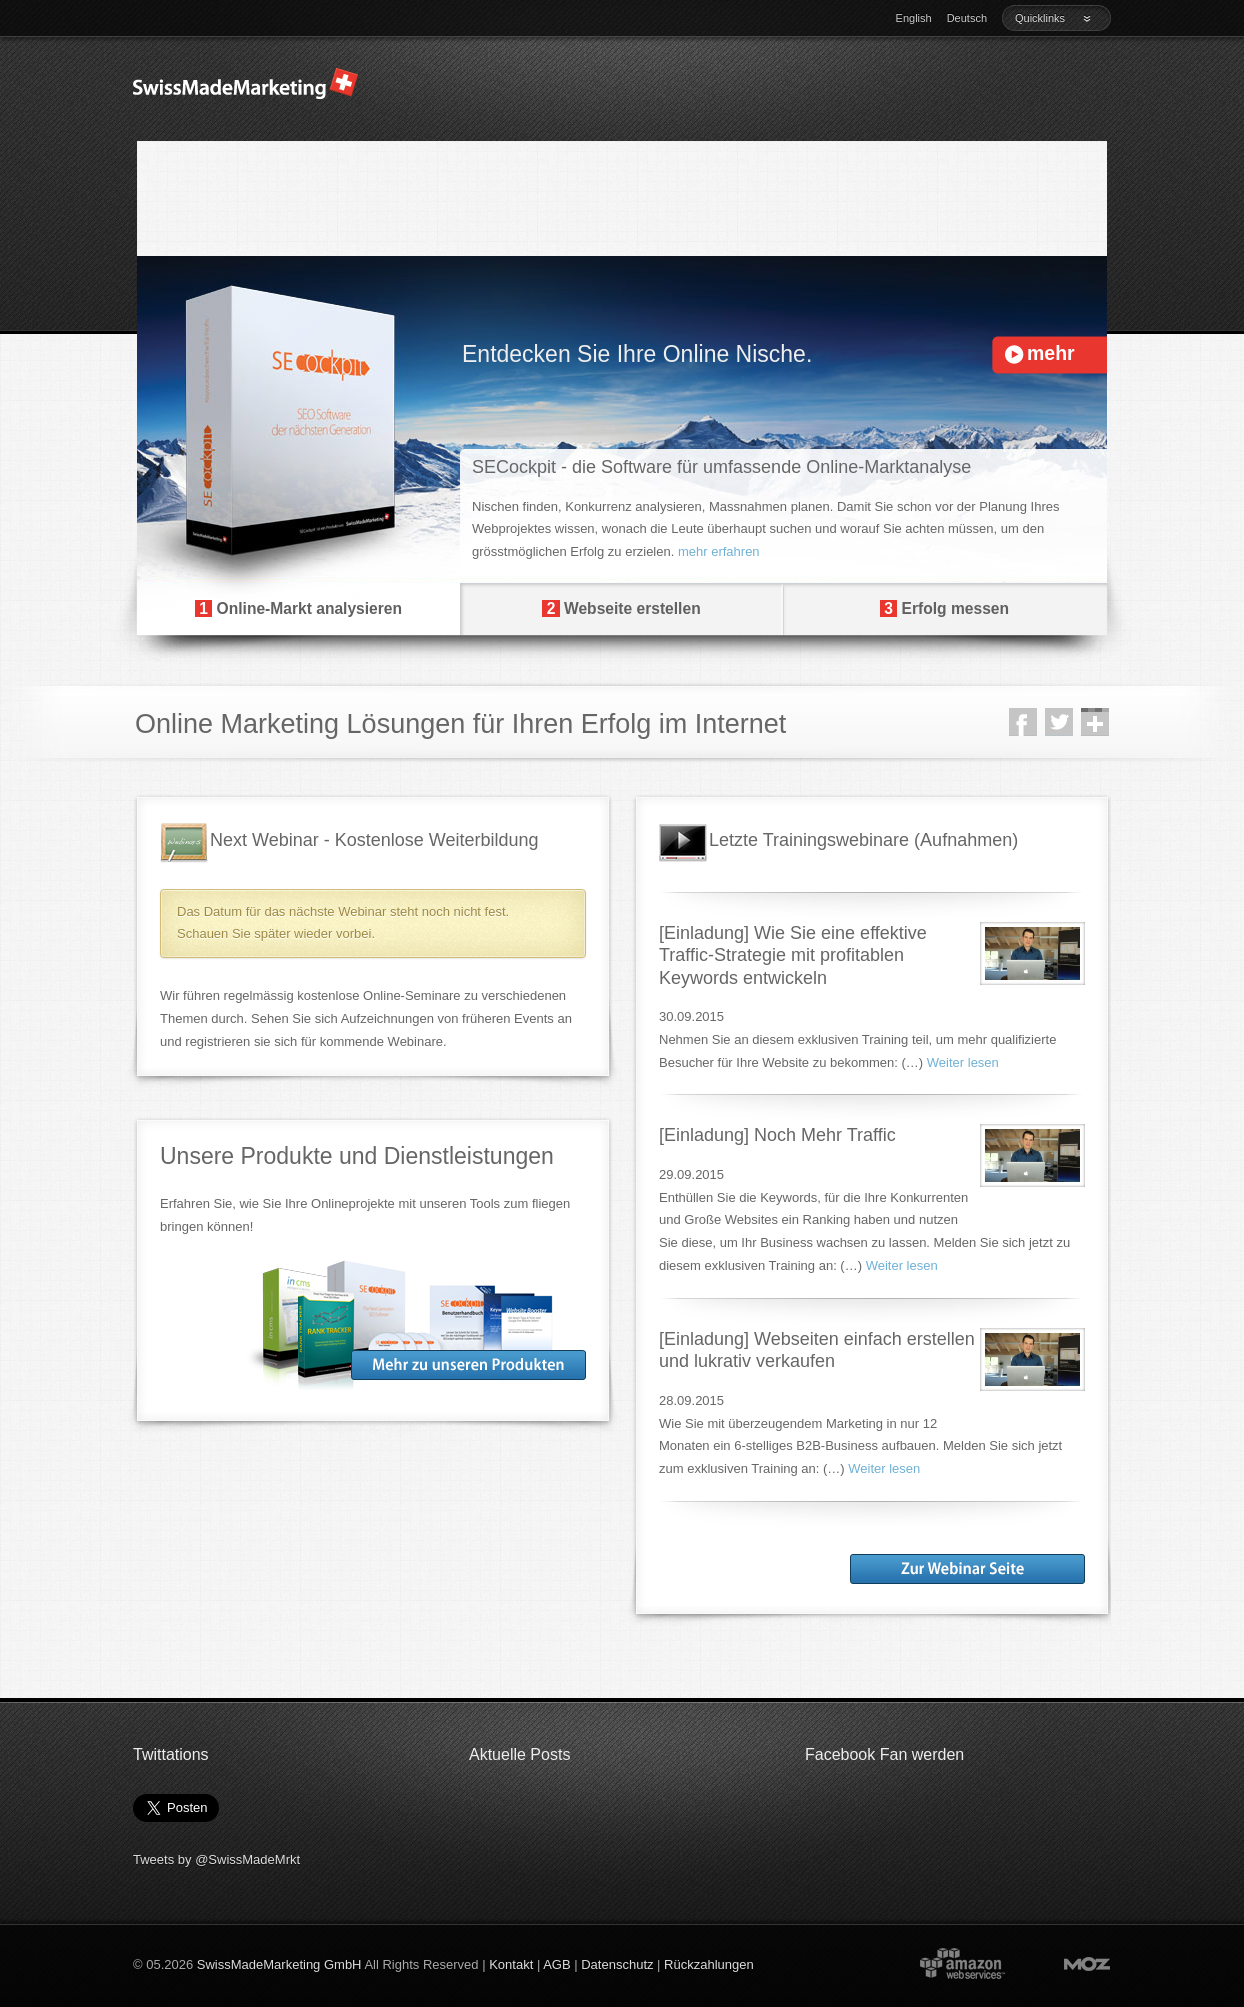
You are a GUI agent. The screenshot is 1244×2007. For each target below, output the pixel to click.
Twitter (1059, 722)
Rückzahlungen (709, 1964)
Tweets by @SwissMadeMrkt (216, 1859)
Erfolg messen (944, 608)
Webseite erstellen (621, 608)
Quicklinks (1053, 18)
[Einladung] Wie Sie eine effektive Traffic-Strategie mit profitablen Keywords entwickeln (793, 955)
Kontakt (511, 1964)
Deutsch (967, 18)
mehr (1051, 353)
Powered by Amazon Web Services (962, 1962)
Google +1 (1095, 722)
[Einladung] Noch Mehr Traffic (777, 1135)
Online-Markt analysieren (298, 608)
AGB (556, 1964)
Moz (1068, 1962)
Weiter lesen (963, 1062)
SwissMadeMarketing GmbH (279, 1964)
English (914, 18)
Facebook (1023, 722)
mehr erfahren (719, 551)
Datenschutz (617, 1964)
